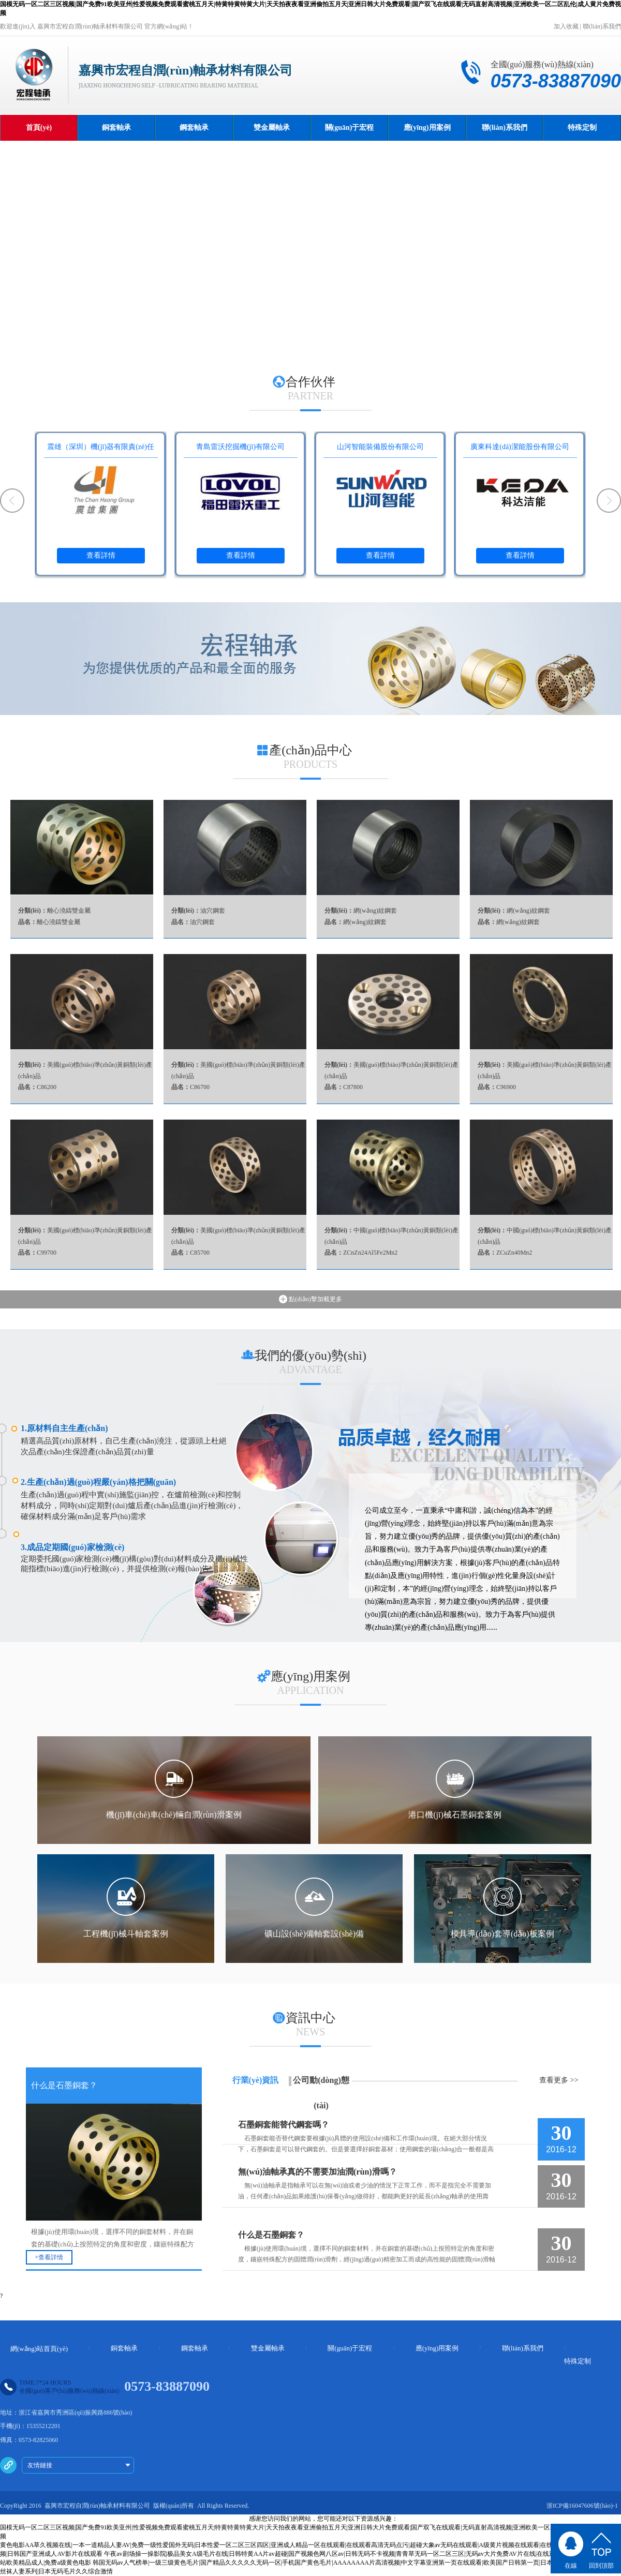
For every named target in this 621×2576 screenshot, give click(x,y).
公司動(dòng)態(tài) (321, 2093)
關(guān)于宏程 (349, 127)
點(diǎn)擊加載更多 (310, 1299)
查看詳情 (100, 555)
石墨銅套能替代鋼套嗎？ (283, 2124)
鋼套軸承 (194, 127)
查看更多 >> (558, 2080)
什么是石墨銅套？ (271, 2234)
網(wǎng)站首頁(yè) (39, 2348)
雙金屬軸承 (272, 127)
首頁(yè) (39, 127)
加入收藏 (566, 26)
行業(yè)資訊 (255, 2080)
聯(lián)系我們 (602, 26)
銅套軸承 (116, 127)
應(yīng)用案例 (427, 127)
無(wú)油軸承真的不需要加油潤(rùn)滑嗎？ (317, 2171)
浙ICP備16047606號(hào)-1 (582, 2505)
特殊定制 (582, 127)
